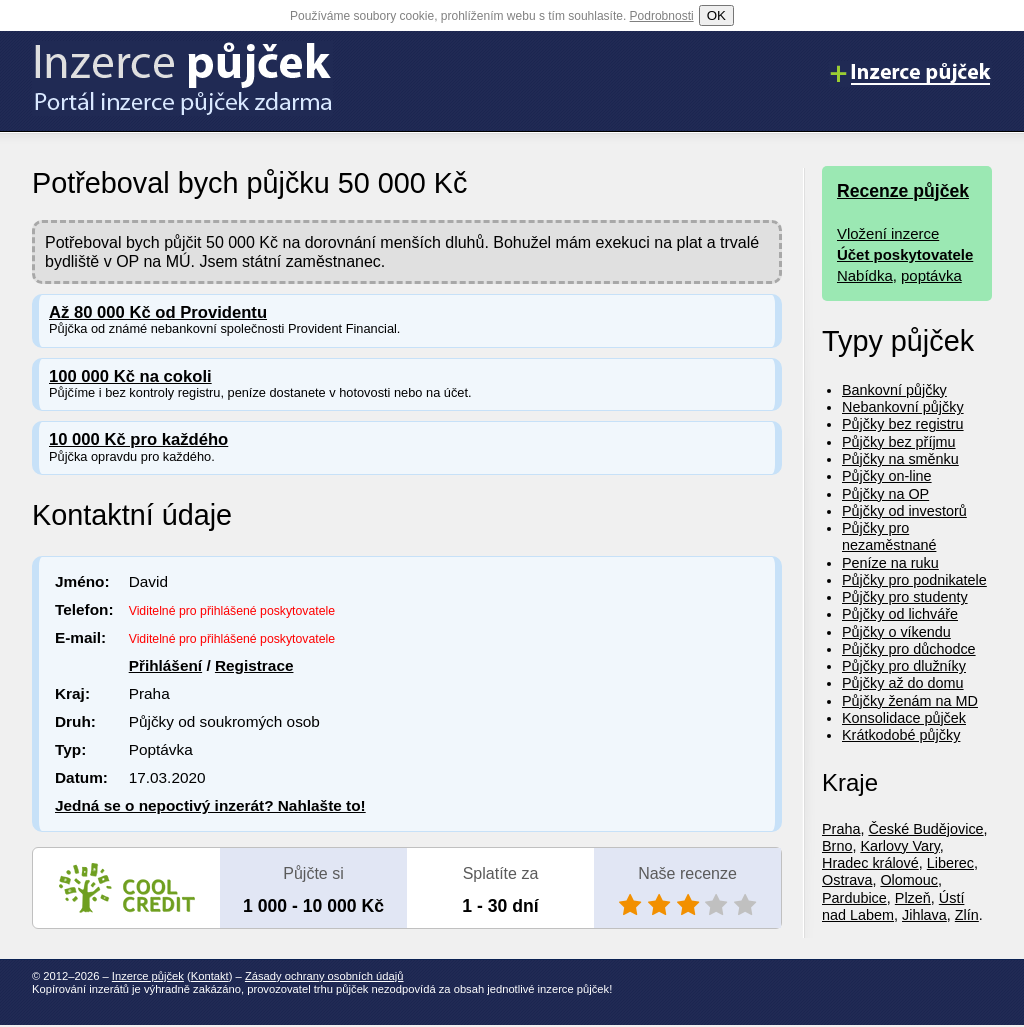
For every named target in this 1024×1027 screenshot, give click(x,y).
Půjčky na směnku (900, 459)
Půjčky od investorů (904, 511)
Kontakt (210, 976)
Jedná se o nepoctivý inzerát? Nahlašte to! (210, 805)
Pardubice (854, 898)
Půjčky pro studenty (905, 597)
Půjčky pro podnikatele (914, 580)
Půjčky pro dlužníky (904, 666)
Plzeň (913, 898)
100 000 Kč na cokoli (130, 376)
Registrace (254, 665)
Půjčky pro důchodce (909, 649)
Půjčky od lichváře (900, 614)
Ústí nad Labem (893, 906)
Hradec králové (870, 863)
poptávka (931, 275)
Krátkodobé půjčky (901, 735)
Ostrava (847, 880)
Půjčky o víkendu (896, 632)
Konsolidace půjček (904, 718)
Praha (841, 829)
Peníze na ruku (890, 563)
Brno (837, 846)
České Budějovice (925, 829)
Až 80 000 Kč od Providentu (158, 312)
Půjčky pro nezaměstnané (889, 536)
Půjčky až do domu (903, 683)
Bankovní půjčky (894, 390)
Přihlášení (165, 665)
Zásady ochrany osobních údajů (324, 976)
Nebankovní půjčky (903, 407)
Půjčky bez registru (903, 424)
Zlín (967, 915)
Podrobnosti (662, 16)
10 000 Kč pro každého (138, 439)
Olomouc (909, 880)
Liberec (950, 863)
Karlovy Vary (899, 846)
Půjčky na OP (885, 494)
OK (716, 15)
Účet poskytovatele (905, 254)
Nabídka (865, 275)
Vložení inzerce (888, 233)
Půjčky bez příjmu (899, 442)
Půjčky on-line (887, 476)
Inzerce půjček (148, 976)
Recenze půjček (903, 191)
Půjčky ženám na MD (910, 701)
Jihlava (924, 915)
